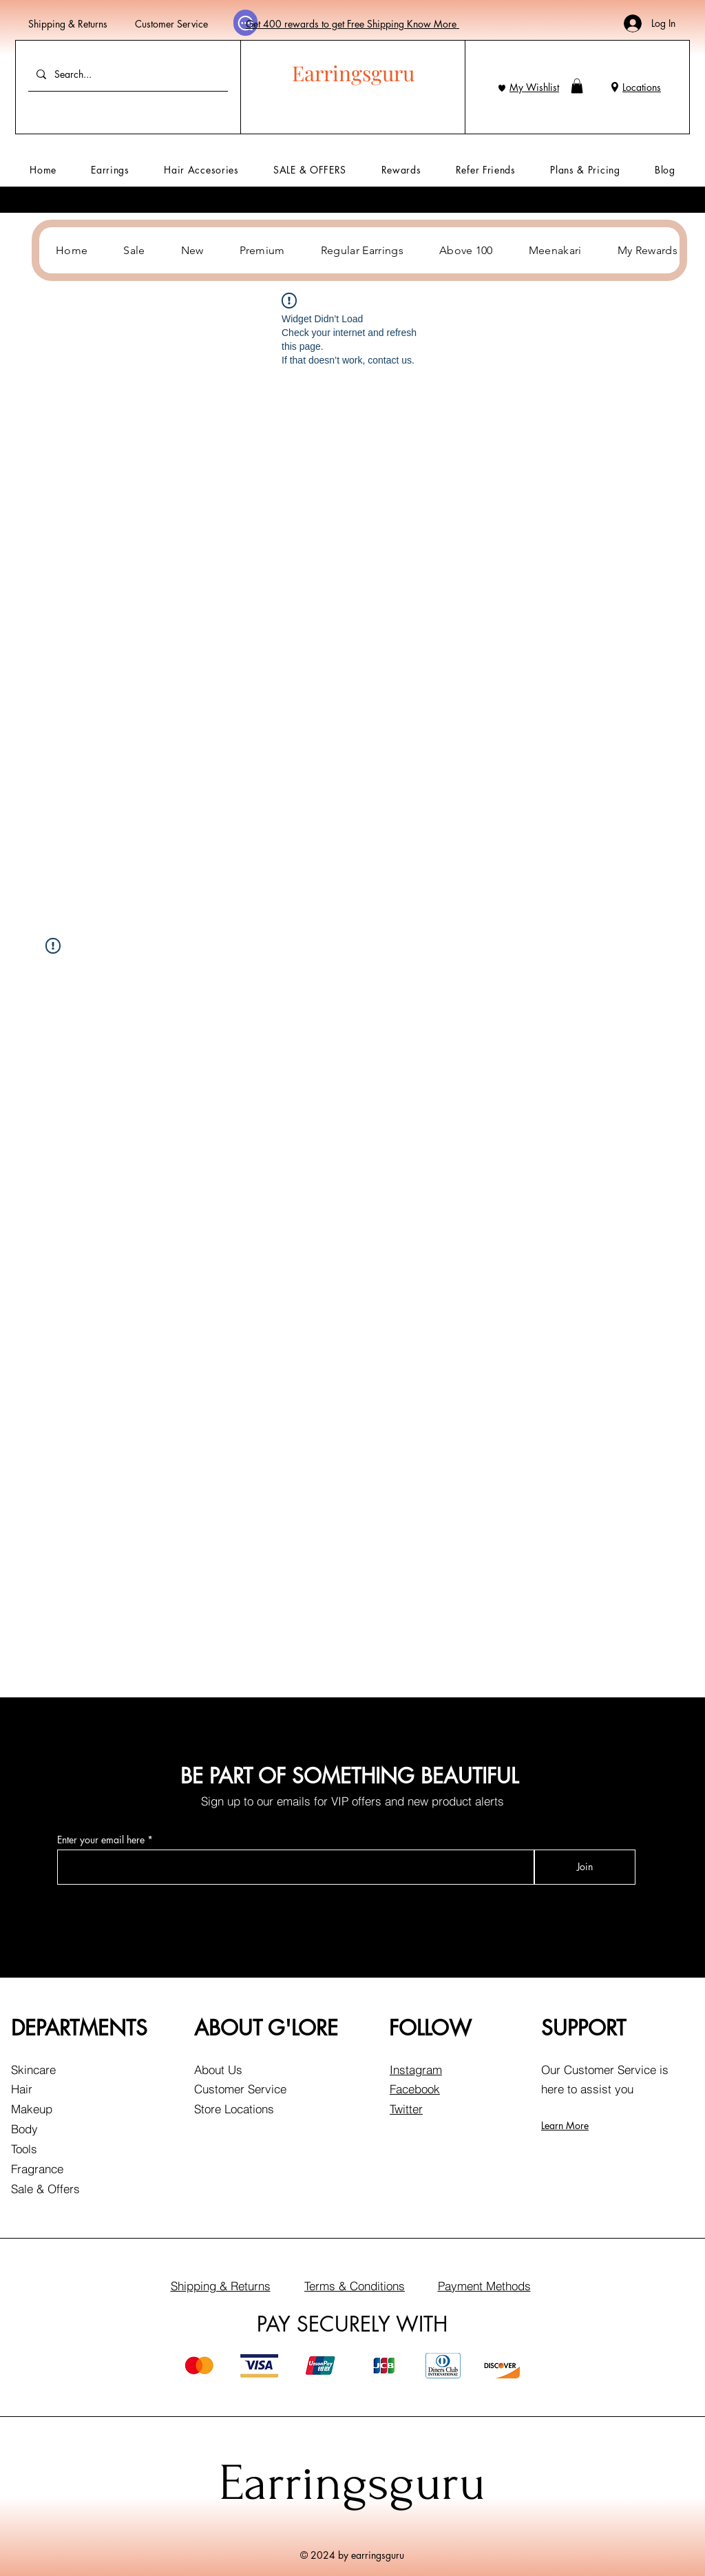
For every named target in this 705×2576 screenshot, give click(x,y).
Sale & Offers (45, 2188)
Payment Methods (484, 2286)
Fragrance (37, 2168)
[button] (577, 86)
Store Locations (234, 2109)
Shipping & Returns (67, 23)
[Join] (584, 1867)
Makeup (31, 2109)
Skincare (33, 2069)
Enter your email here (101, 1840)
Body (24, 2129)
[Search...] (126, 74)
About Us (218, 2069)
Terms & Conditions (354, 2286)
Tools (24, 2149)
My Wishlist (534, 87)
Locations (641, 87)
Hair (21, 2089)
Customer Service (171, 23)
